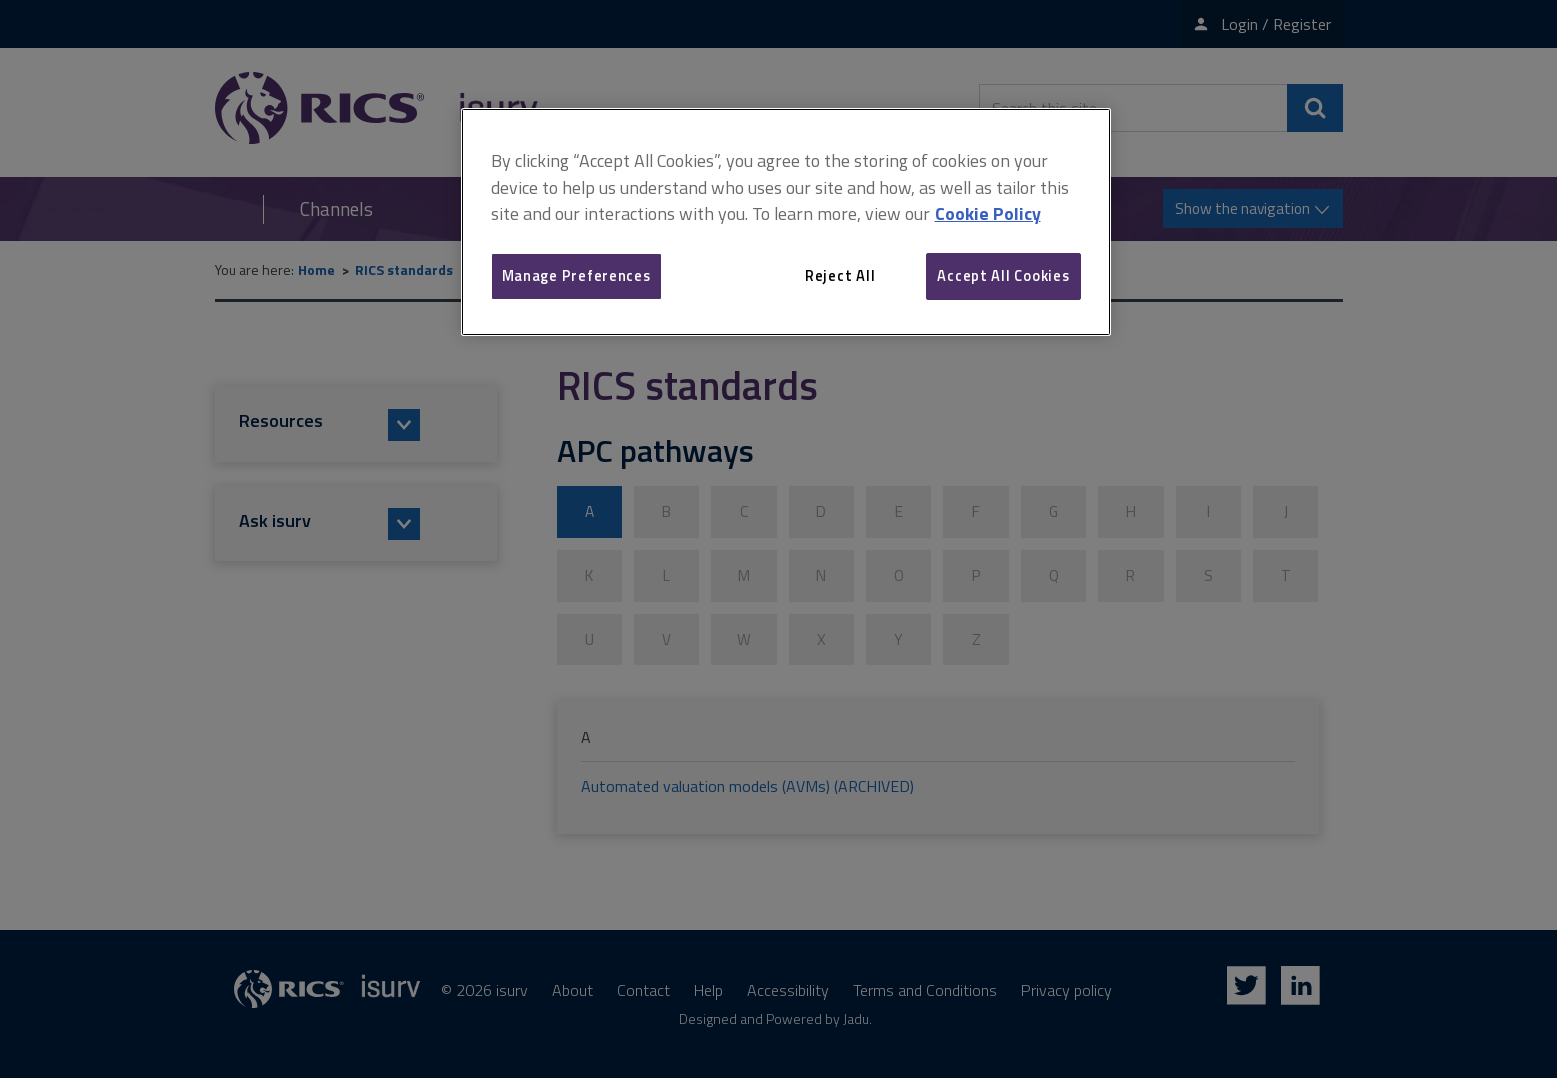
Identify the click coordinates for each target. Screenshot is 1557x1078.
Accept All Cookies (1003, 275)
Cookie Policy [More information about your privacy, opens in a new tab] (988, 213)
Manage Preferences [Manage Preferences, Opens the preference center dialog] (576, 275)
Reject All (840, 275)
